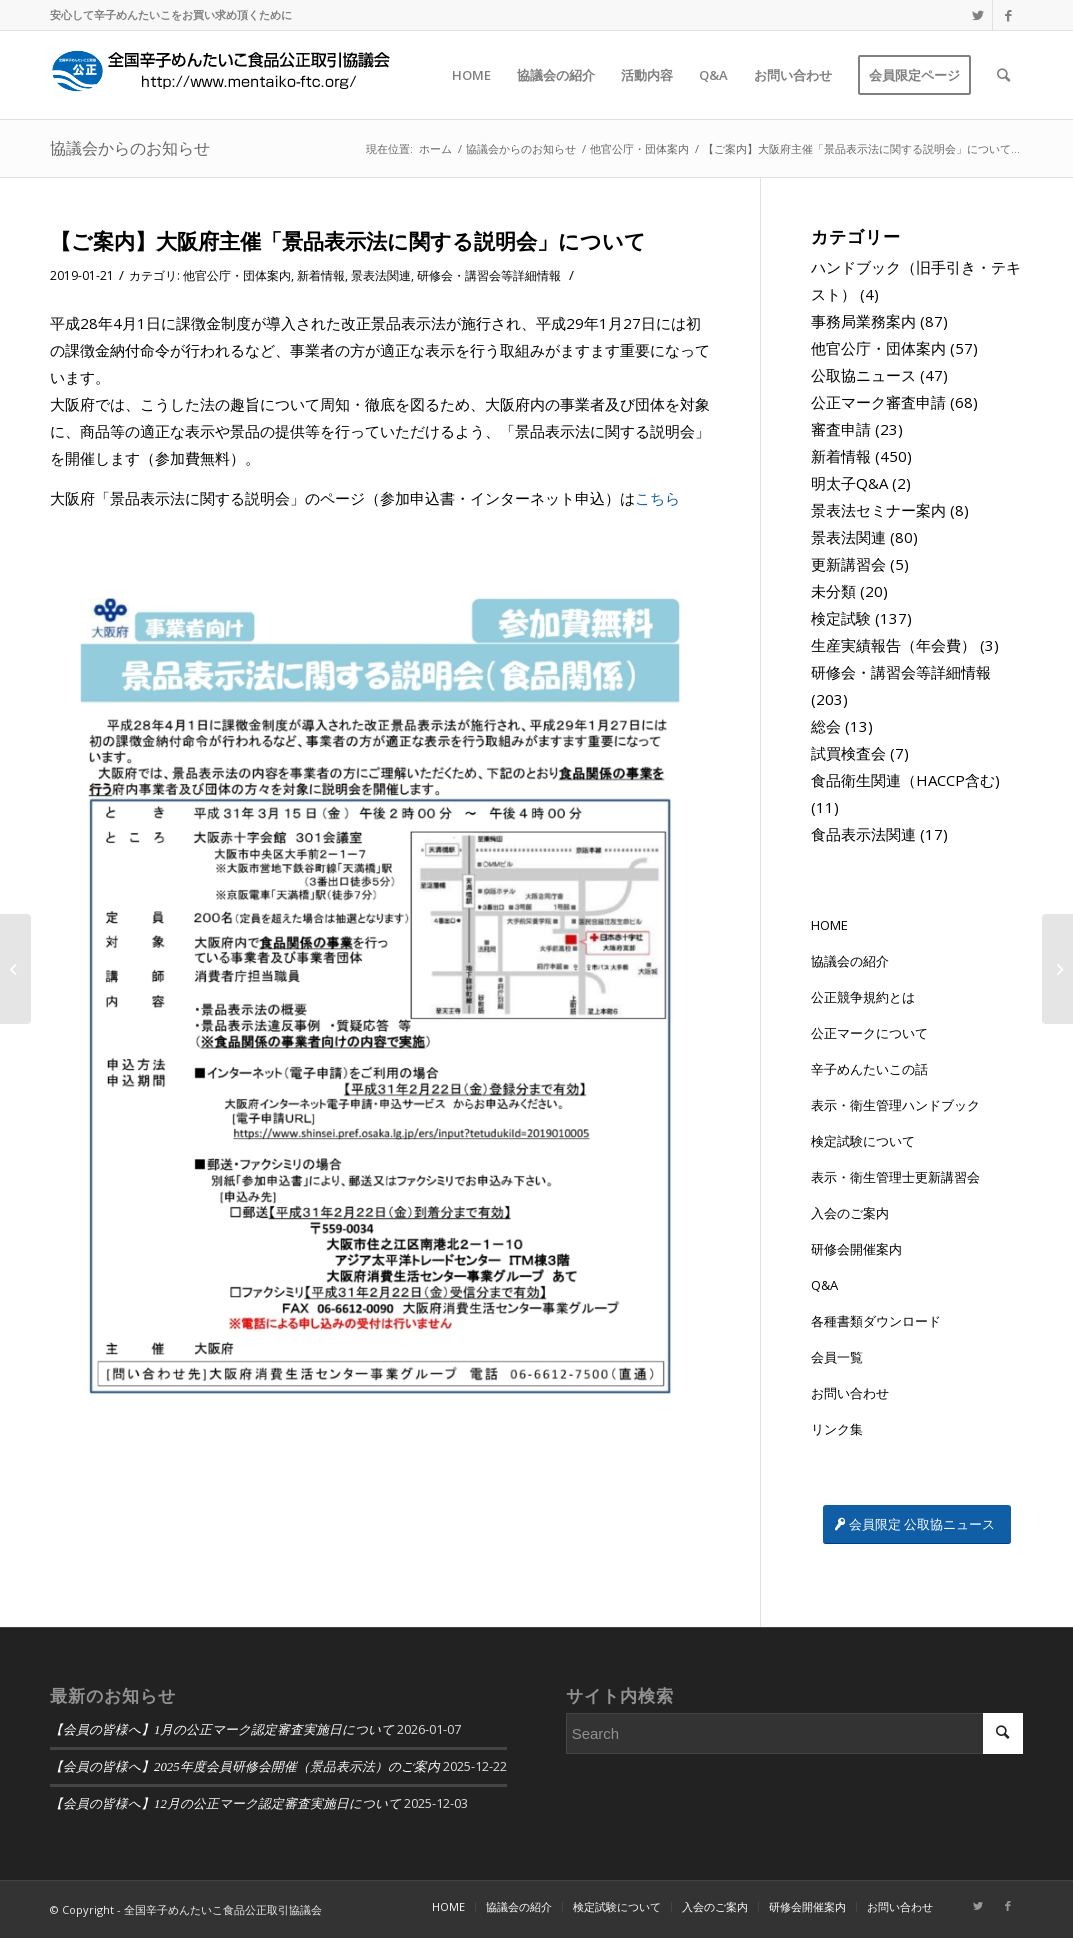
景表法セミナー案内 (878, 510)
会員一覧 (837, 1357)
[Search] (1003, 75)
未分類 (833, 591)
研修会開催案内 (856, 1249)
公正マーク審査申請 (878, 402)
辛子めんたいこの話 (869, 1069)
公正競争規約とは (863, 997)
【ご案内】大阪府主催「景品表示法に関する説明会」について (348, 241)
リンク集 (837, 1429)
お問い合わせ (850, 1393)
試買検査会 (848, 753)
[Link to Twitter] (977, 15)
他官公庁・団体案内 (237, 275)
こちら (657, 498)
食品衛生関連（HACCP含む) (905, 780)
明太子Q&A (849, 483)
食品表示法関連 (863, 834)
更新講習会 (848, 564)
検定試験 (841, 618)
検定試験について (863, 1141)
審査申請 (841, 429)
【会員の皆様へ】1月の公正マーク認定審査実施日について (222, 1730)
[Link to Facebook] (1008, 15)
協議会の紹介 (850, 961)
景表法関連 (381, 275)
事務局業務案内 (863, 321)
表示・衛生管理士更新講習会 (895, 1177)
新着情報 (321, 275)
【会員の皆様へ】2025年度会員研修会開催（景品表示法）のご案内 (245, 1767)
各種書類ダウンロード (876, 1321)
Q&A (824, 1285)
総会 (826, 726)
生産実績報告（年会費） (893, 645)
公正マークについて (869, 1033)
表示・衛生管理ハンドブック (895, 1105)
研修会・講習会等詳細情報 (489, 275)
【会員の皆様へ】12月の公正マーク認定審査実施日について (225, 1804)
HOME (829, 925)
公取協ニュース (863, 375)
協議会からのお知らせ (130, 148)
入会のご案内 (850, 1213)
